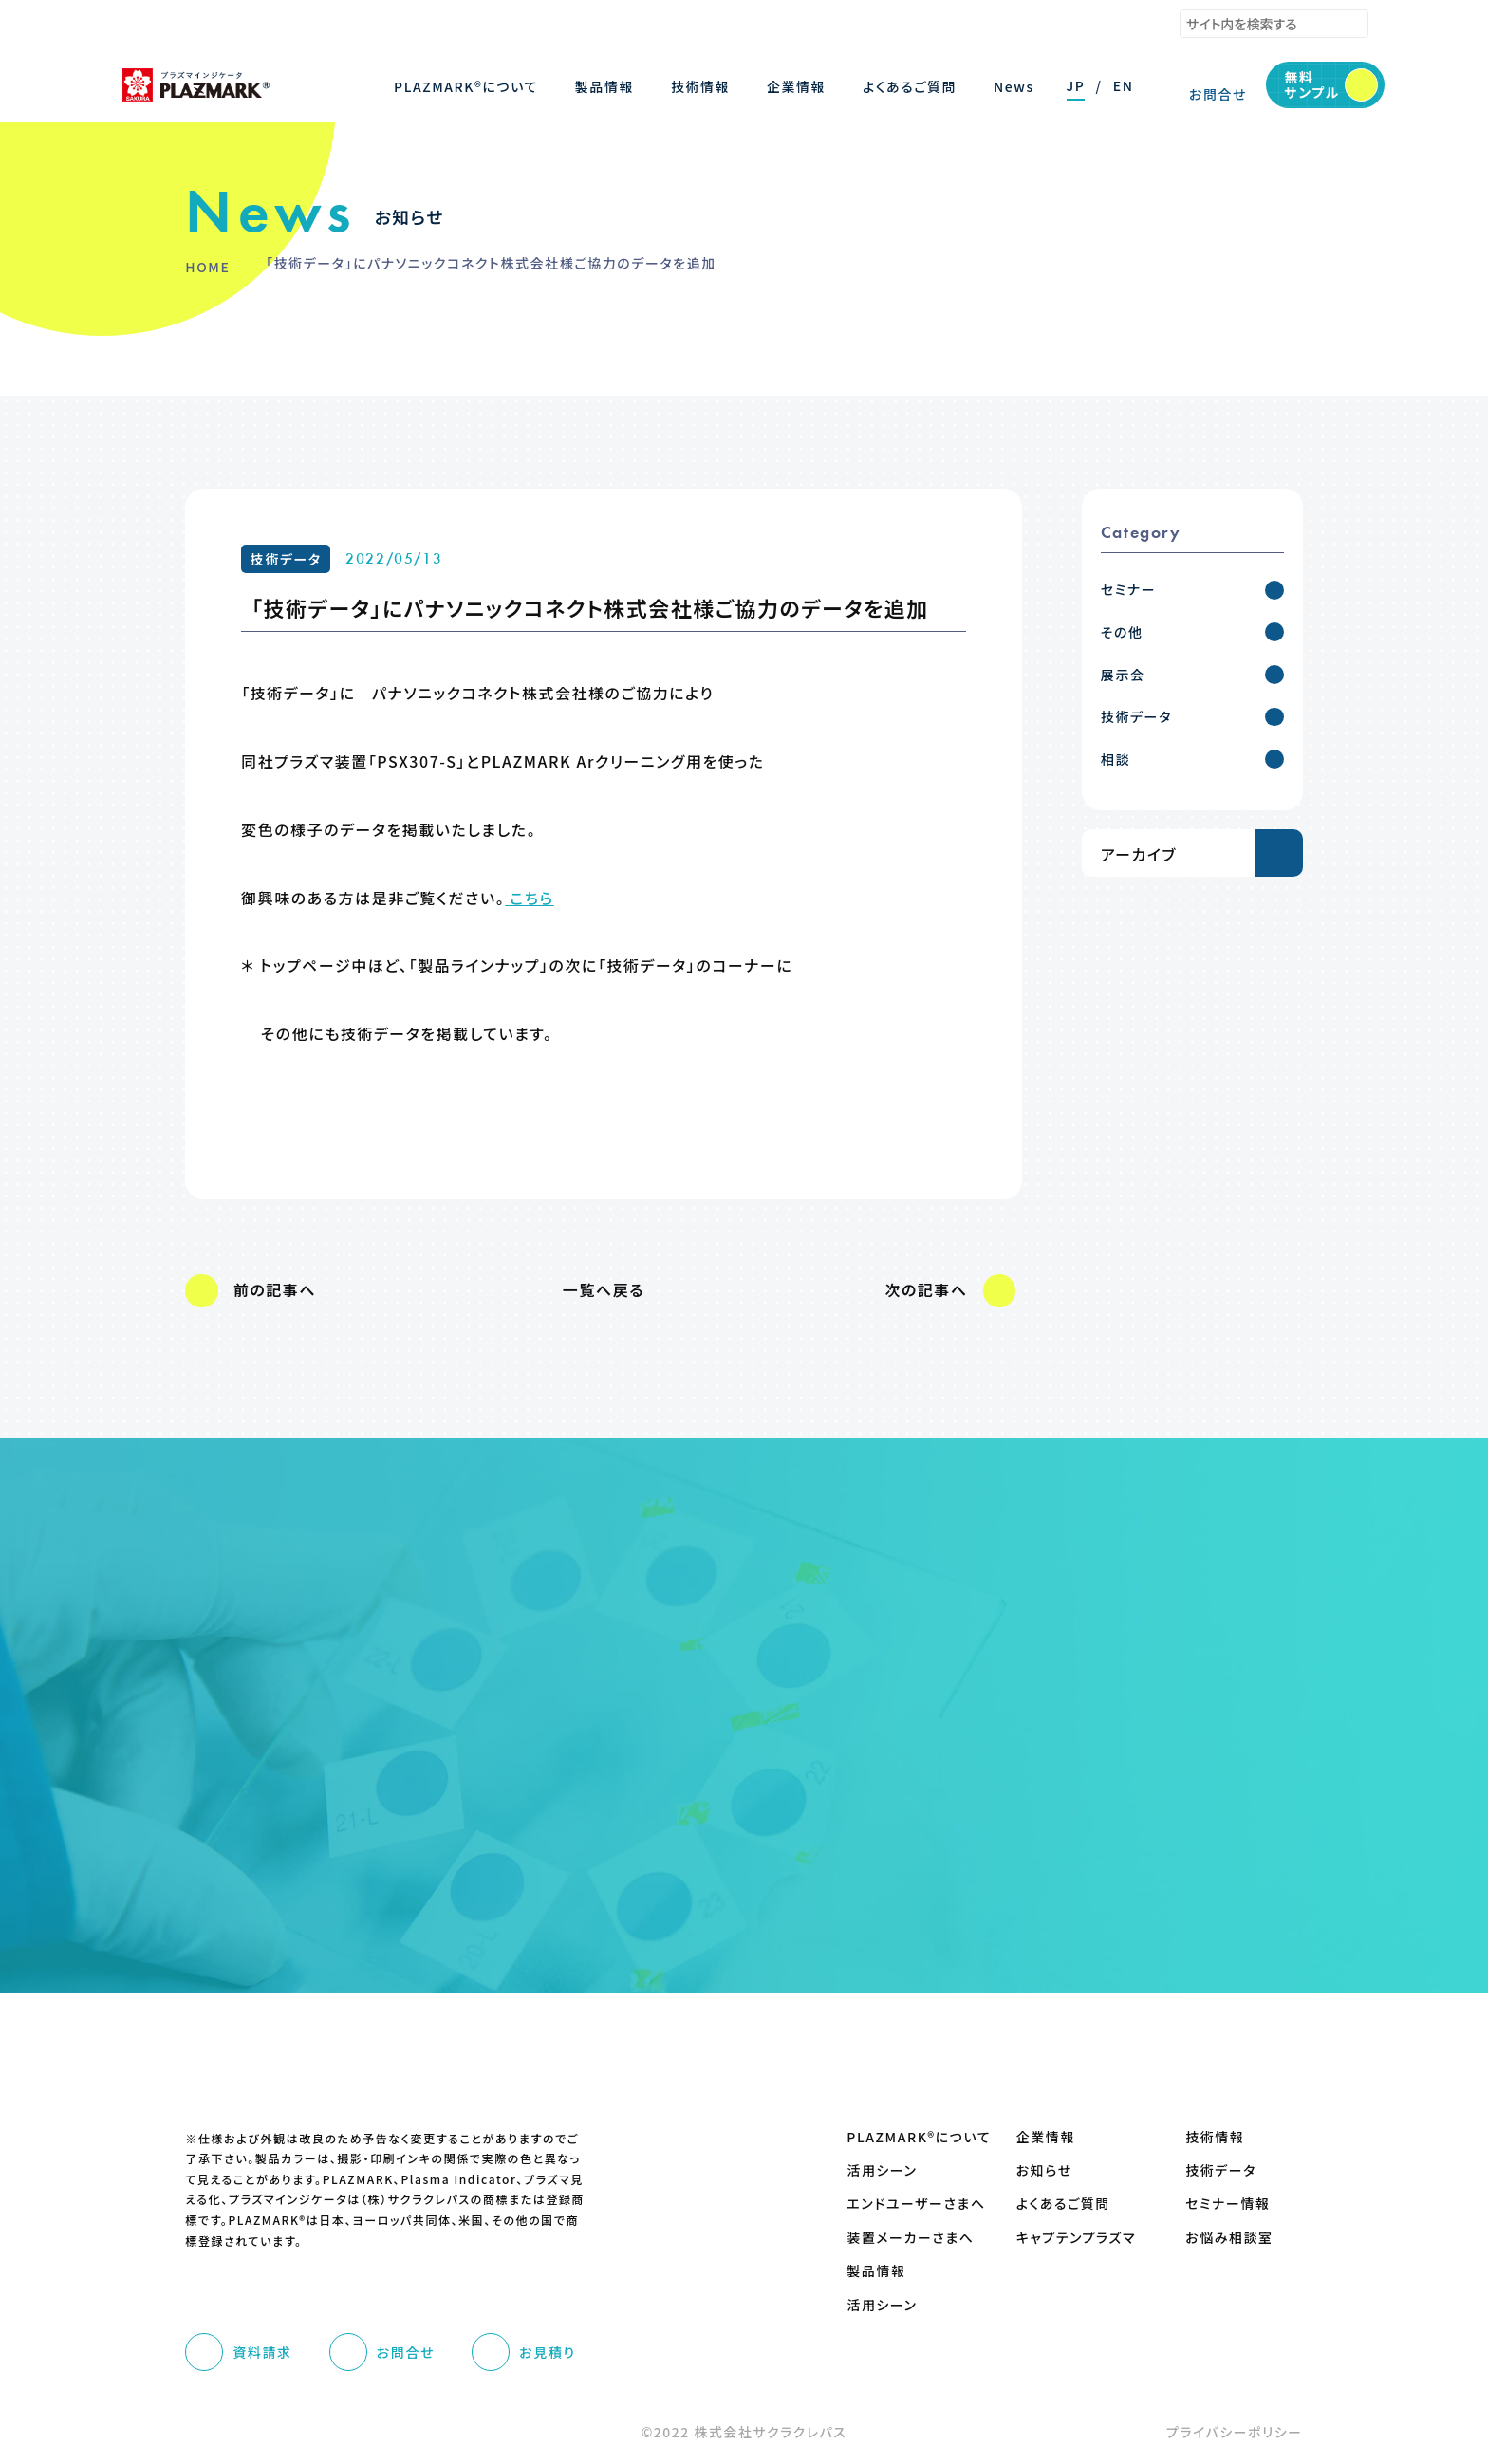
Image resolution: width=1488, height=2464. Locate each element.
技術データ (286, 558)
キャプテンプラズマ (1074, 2238)
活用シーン (881, 2170)
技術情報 (1214, 2137)
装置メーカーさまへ (904, 2238)
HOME (207, 266)
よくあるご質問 (1063, 2204)
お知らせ (1044, 2170)
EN (1123, 85)
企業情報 (1045, 2137)
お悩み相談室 (1229, 2238)
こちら (529, 898)
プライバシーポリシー (1234, 2431)
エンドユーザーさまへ (904, 2204)
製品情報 (875, 2271)
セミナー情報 (1227, 2204)
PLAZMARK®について (904, 2137)
